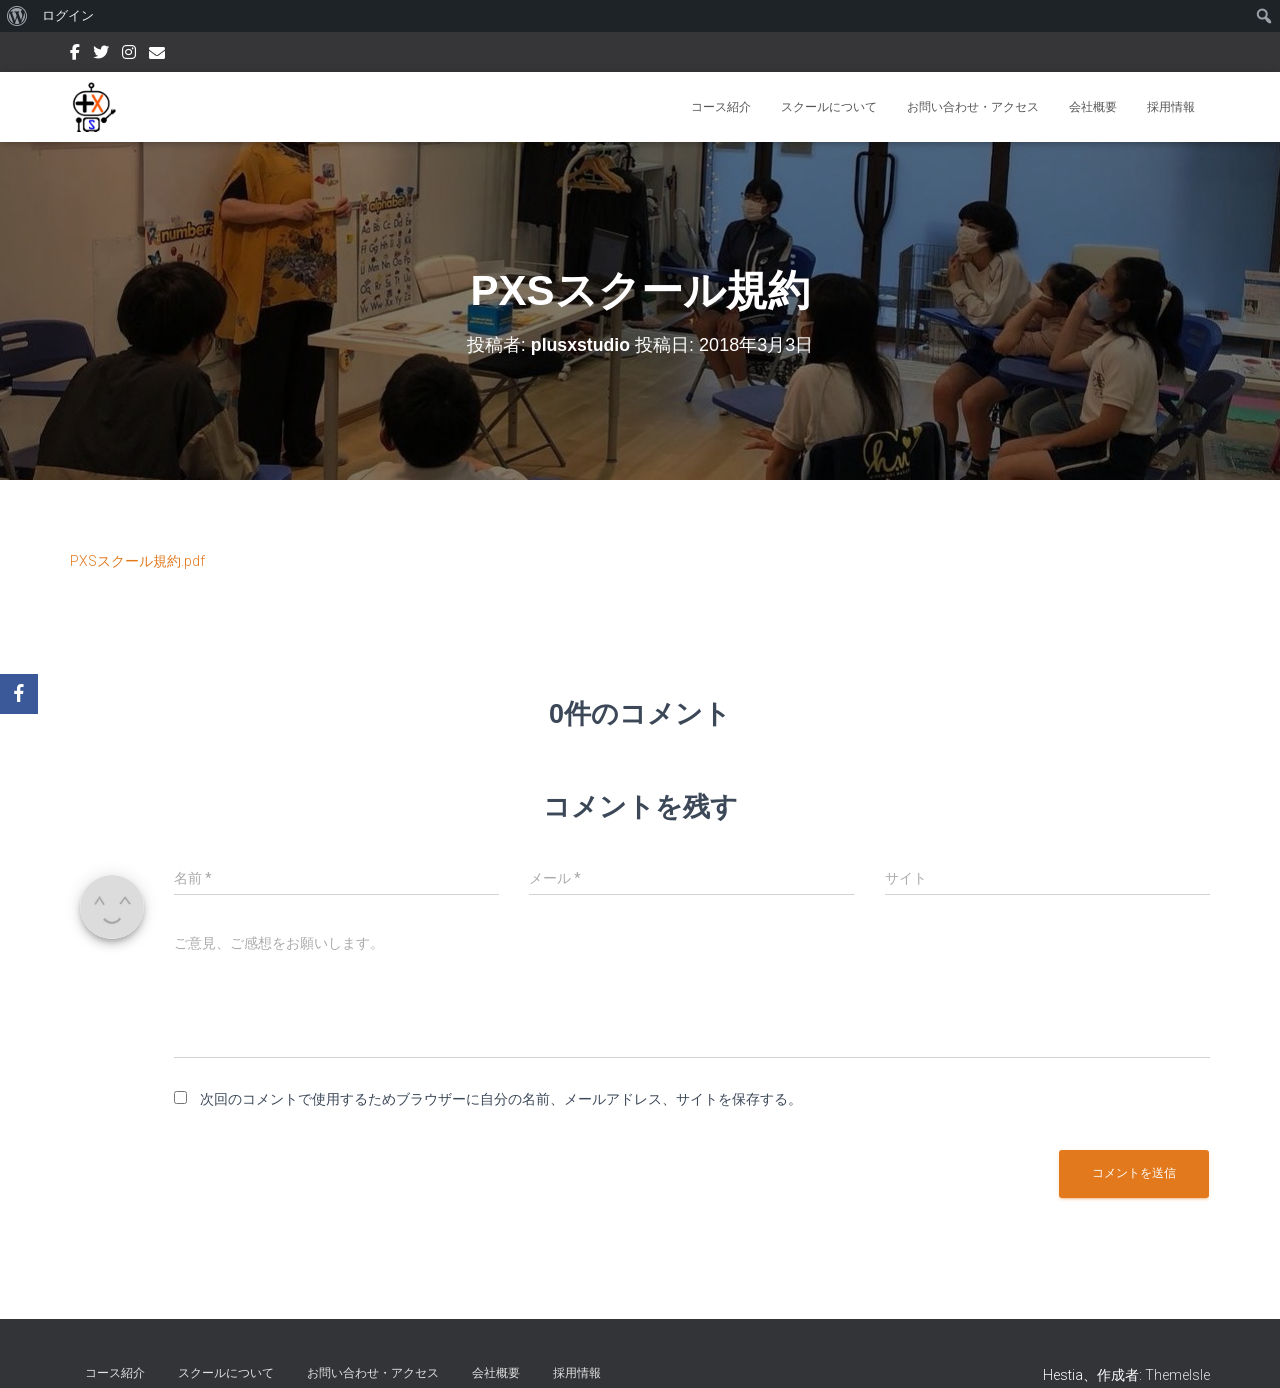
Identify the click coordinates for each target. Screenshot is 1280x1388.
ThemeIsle (1177, 1375)
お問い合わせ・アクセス (973, 107)
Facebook (75, 55)
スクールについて (829, 107)
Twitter (101, 55)
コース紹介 (721, 107)
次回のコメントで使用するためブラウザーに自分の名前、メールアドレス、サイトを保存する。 (501, 1099)
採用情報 (1171, 107)
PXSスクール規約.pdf (137, 561)
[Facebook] (19, 694)
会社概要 (1093, 107)
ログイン (68, 15)
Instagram (129, 55)
